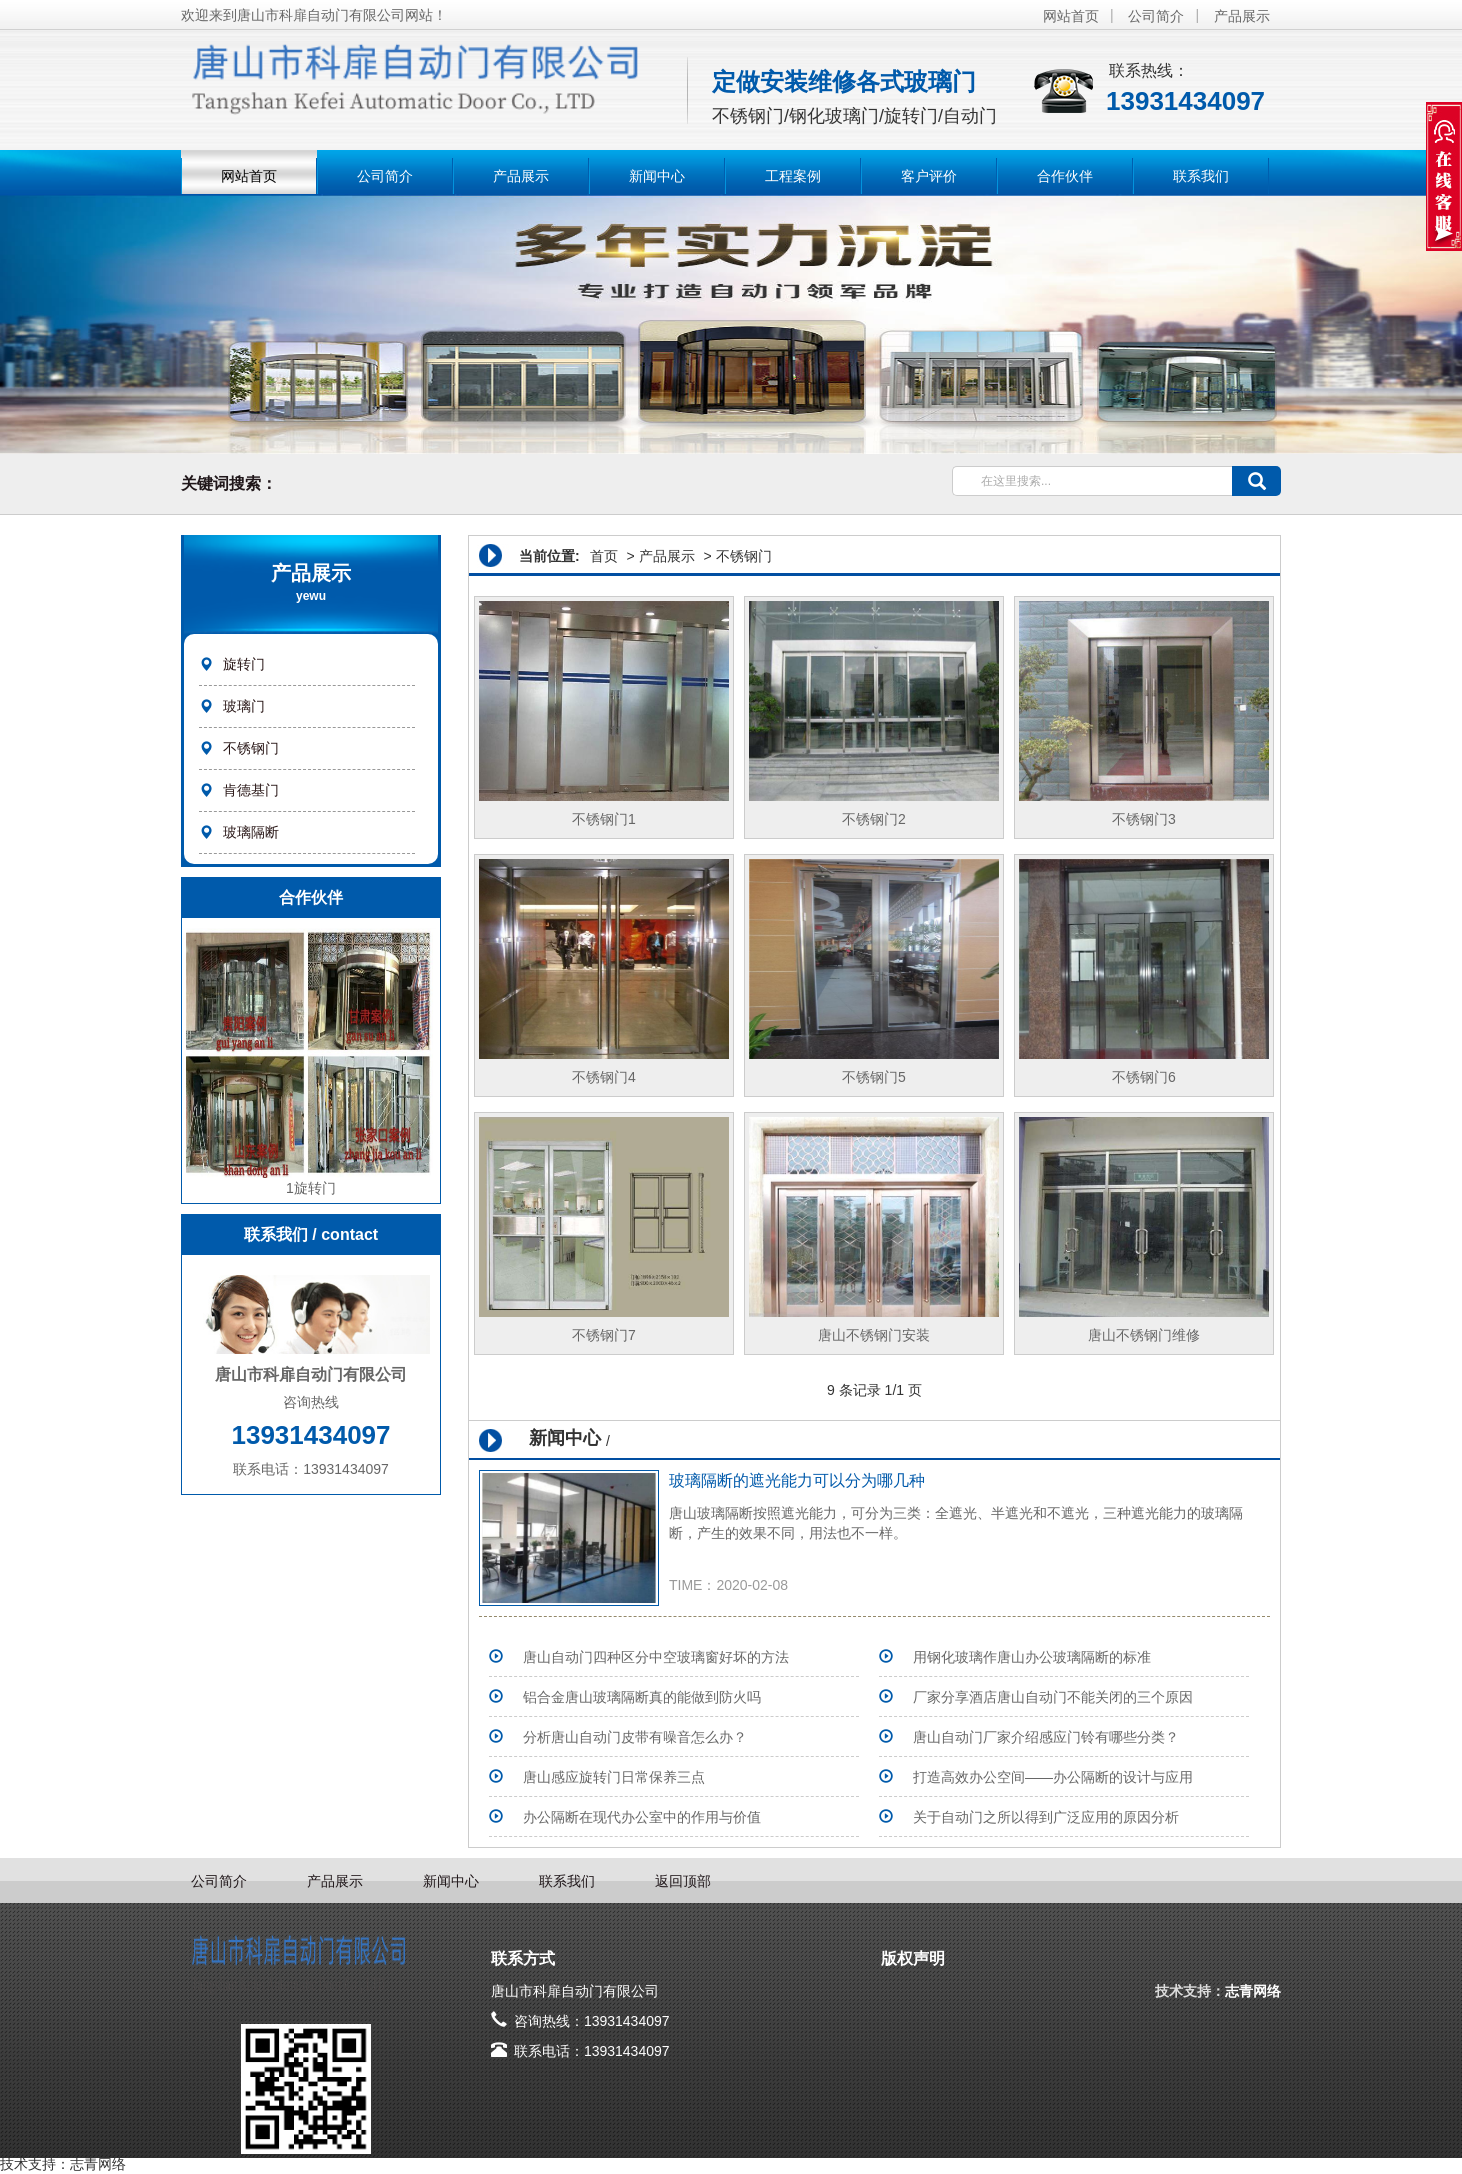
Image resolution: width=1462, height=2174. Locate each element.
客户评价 (929, 176)
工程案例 (793, 176)
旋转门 (244, 664)
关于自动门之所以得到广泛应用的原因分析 (1046, 1817)
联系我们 (1201, 176)
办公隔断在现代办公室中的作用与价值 (642, 1817)
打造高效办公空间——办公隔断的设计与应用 (1053, 1777)
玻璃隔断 (251, 832)
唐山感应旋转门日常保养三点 (614, 1777)
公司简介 (1156, 16)
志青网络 (1253, 1991)
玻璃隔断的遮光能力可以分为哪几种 (797, 1480)
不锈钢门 (251, 748)
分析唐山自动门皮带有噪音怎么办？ (635, 1737)
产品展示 (1242, 16)
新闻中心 (657, 176)
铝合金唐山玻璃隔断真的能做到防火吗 (642, 1697)
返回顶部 (683, 1881)
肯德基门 (251, 790)
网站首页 (1071, 16)
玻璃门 (244, 706)
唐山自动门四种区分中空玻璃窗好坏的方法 (656, 1657)
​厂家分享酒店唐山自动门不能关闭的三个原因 (1053, 1697)
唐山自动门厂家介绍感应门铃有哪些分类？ (1046, 1737)
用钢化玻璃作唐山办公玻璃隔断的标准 (1032, 1657)
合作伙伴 (1065, 176)
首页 (604, 556)
